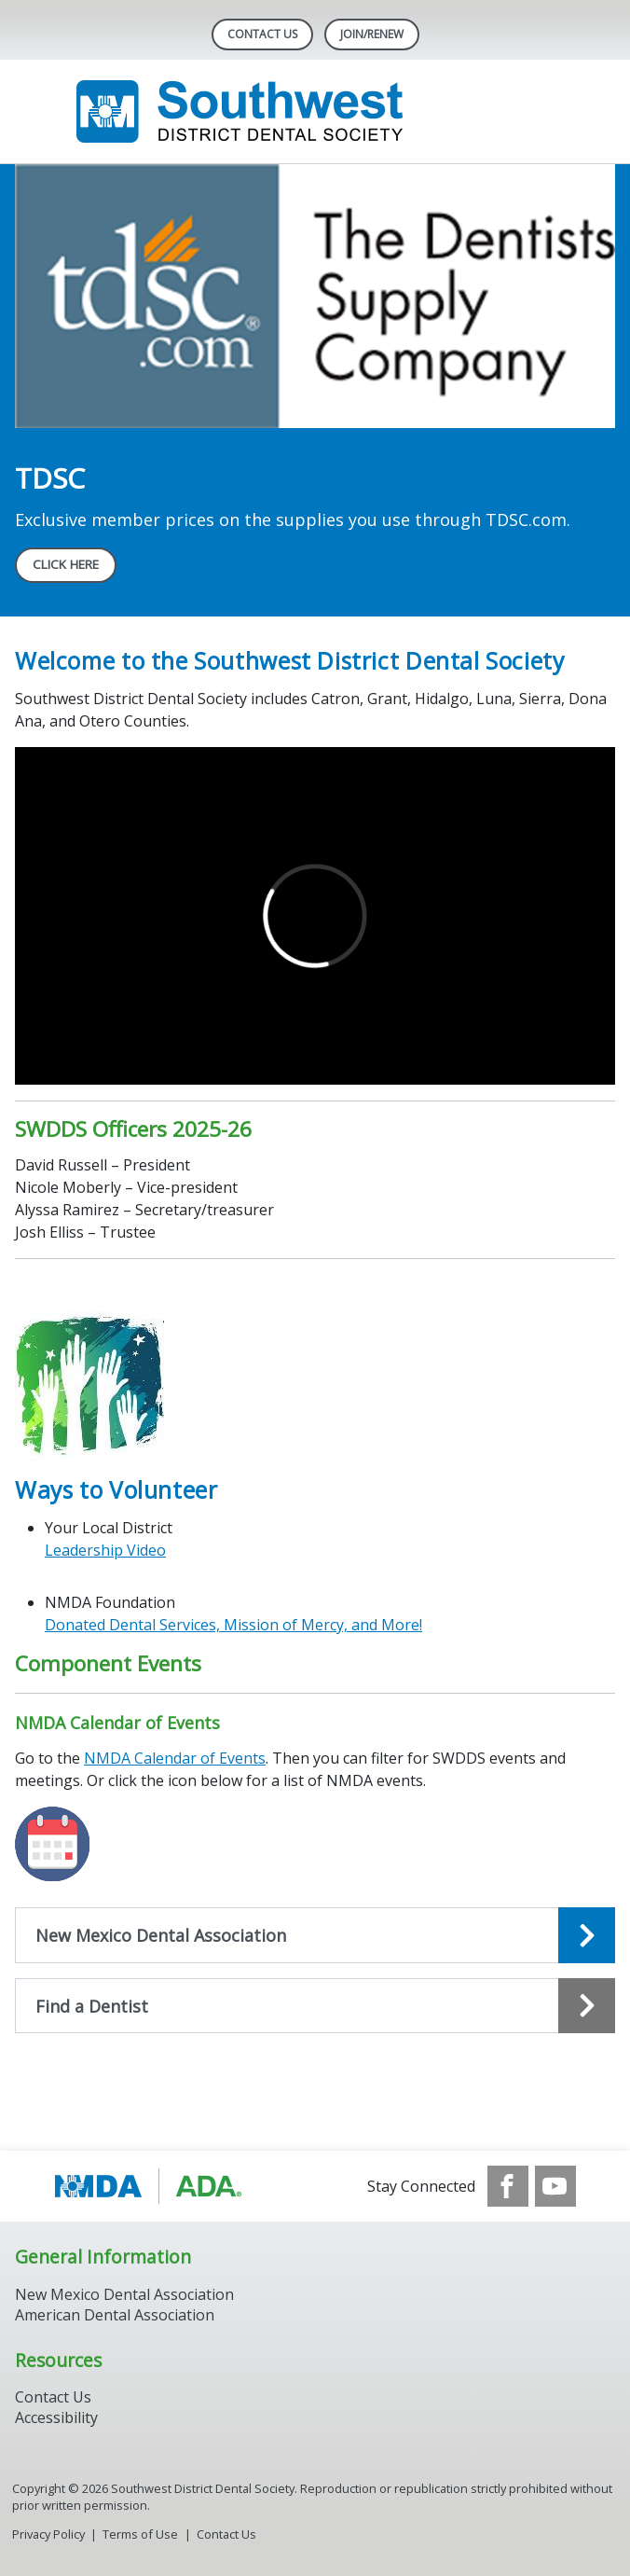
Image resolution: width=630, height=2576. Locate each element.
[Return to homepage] (315, 111)
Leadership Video (105, 1550)
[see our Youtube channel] (555, 2186)
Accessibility (56, 2417)
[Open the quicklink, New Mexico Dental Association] (315, 1935)
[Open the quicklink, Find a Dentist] (315, 2006)
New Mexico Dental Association (124, 2294)
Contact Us (262, 34)
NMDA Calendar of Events (175, 1758)
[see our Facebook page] (507, 2186)
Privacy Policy (48, 2534)
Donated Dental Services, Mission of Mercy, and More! (233, 1624)
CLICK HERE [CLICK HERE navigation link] (66, 564)
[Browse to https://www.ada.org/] (148, 2186)
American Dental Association (114, 2315)
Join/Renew (372, 34)
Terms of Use (140, 2534)
